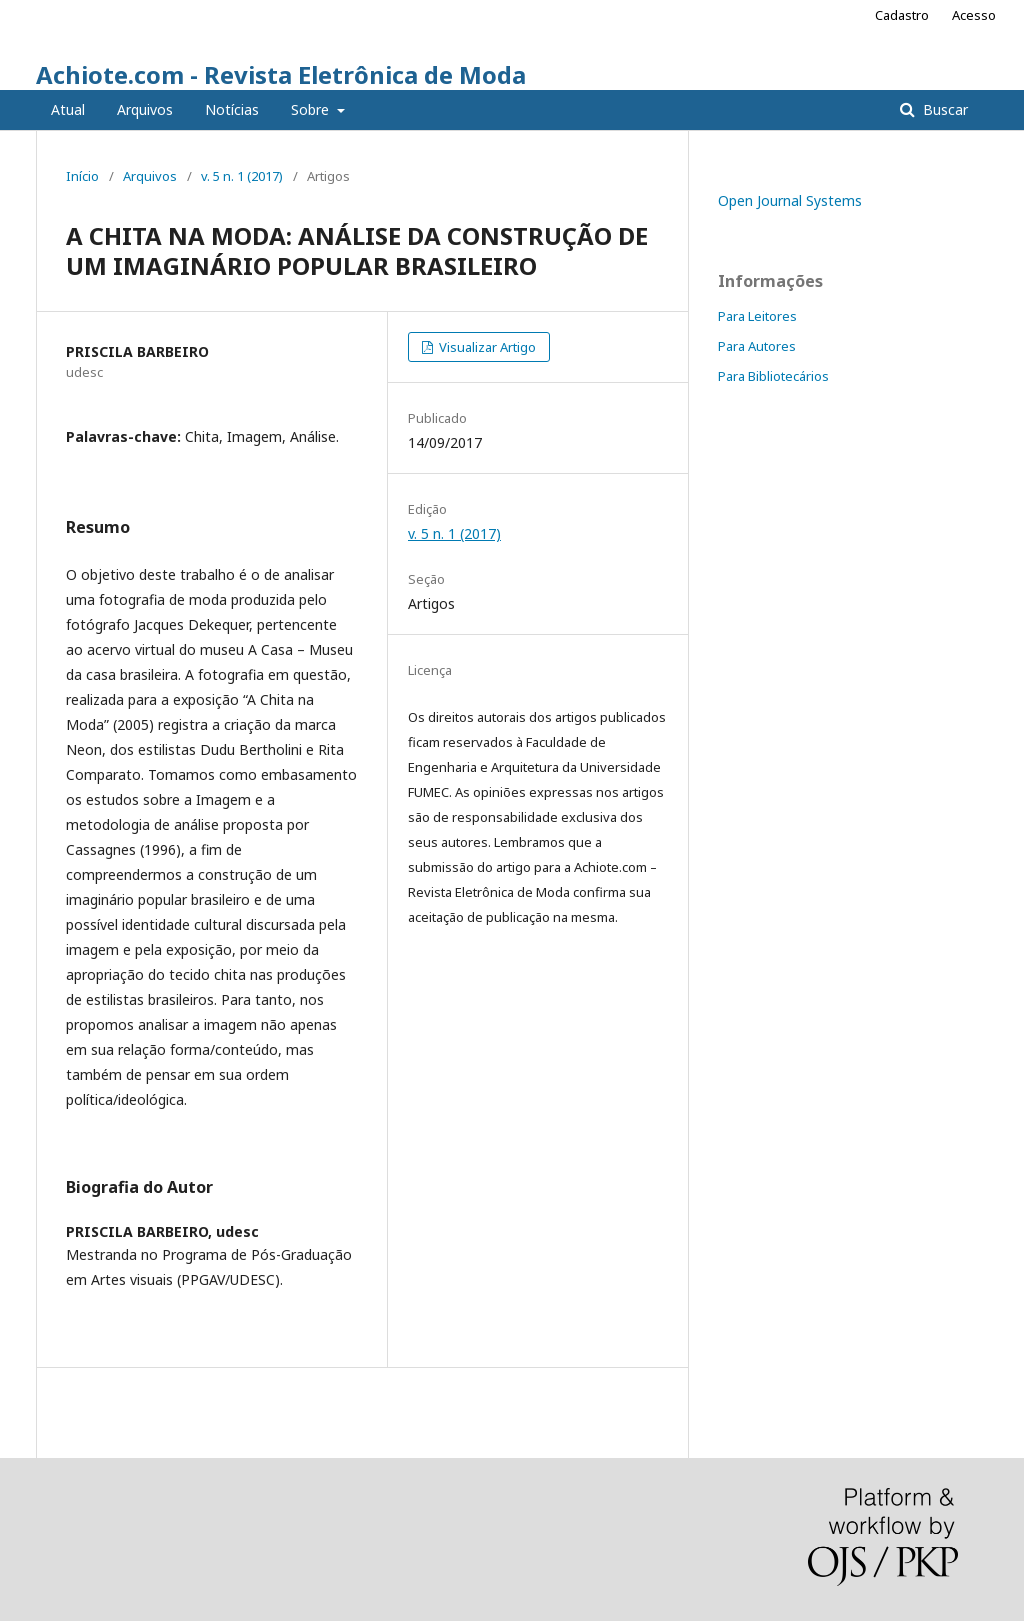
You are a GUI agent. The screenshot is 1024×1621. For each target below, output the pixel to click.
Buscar (943, 109)
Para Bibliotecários (773, 376)
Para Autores (757, 346)
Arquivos (145, 109)
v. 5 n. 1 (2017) (242, 176)
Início (82, 176)
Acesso (974, 15)
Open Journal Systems (790, 200)
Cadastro (902, 15)
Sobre (312, 109)
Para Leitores (757, 316)
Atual (68, 109)
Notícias (232, 109)
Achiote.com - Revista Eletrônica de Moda (281, 74)
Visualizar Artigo (486, 347)
